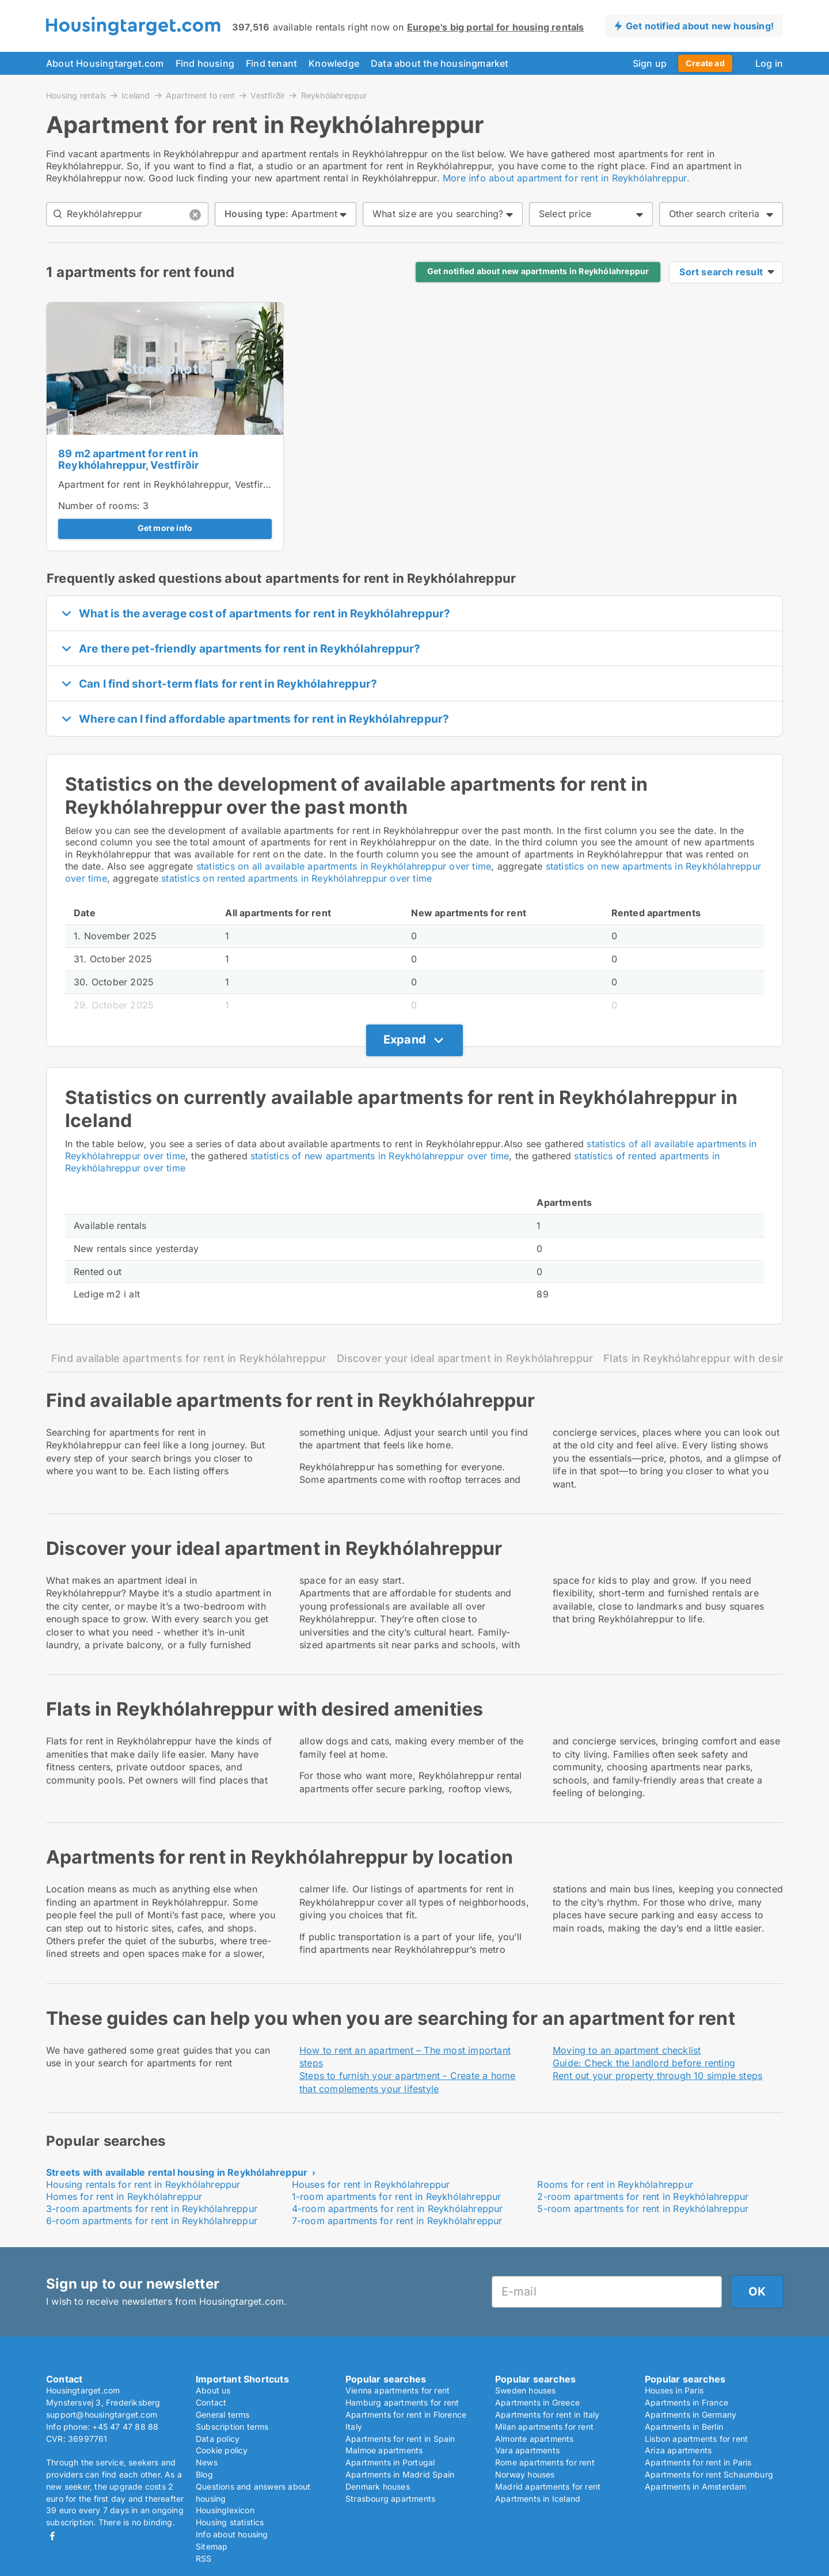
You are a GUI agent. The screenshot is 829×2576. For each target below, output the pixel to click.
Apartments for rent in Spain (400, 2439)
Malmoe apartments (384, 2450)
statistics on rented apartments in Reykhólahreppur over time (296, 878)
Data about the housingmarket (440, 63)
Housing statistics (230, 2522)
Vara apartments (527, 2450)
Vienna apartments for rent (397, 2390)
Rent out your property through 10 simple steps (657, 2075)
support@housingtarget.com (101, 2414)
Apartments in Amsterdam (696, 2486)
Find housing (205, 63)
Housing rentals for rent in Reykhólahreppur (143, 2184)
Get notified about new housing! (700, 26)
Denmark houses (377, 2486)
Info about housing (232, 2534)
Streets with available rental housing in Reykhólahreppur (176, 2172)
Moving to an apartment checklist (627, 2050)
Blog (204, 2474)
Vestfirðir (267, 95)
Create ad (705, 63)
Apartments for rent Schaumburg (709, 2474)
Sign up (650, 63)
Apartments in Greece (537, 2402)
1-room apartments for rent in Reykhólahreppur (396, 2196)
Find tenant (271, 63)
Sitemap (211, 2546)
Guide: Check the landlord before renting (644, 2063)
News (207, 2462)
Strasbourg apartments (390, 2498)
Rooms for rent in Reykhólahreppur (615, 2184)
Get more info (165, 528)
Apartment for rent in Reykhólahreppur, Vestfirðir (166, 484)
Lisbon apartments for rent (696, 2439)
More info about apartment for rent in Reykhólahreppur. (566, 178)
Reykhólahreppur (334, 96)
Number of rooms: (99, 505)
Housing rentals (76, 95)
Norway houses (525, 2474)
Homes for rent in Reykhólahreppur (124, 2196)
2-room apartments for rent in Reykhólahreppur (642, 2196)
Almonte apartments (534, 2439)
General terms (223, 2414)
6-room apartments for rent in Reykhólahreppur (151, 2220)
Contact (211, 2402)
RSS (204, 2558)
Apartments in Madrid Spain (399, 2474)
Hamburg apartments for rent (402, 2402)
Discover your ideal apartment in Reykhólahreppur (465, 1358)
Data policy (217, 2439)
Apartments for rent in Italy (547, 2414)
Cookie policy (222, 2450)
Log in (769, 63)
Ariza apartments (678, 2450)
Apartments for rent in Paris (698, 2462)
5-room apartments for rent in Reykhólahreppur (642, 2208)
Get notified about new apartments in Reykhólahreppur (538, 271)
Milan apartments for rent (544, 2426)
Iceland (135, 95)
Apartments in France (686, 2402)
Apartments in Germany (690, 2414)
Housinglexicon (225, 2510)
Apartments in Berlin (684, 2426)
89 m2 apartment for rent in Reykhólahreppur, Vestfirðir (128, 459)
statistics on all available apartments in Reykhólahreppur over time (343, 866)
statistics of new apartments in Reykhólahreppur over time (379, 1156)
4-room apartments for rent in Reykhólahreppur (397, 2208)
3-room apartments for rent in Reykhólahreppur (151, 2208)
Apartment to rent (200, 95)
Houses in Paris (674, 2390)
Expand (404, 1039)
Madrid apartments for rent (547, 2486)
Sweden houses (525, 2390)
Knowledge (334, 63)
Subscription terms (232, 2426)
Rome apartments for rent (545, 2462)
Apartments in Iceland (537, 2498)
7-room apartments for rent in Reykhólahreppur (397, 2220)
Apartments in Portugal (390, 2462)
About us (213, 2390)
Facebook (52, 2536)
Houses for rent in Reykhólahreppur (371, 2184)
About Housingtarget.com (105, 63)
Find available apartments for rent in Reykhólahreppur (188, 1358)
